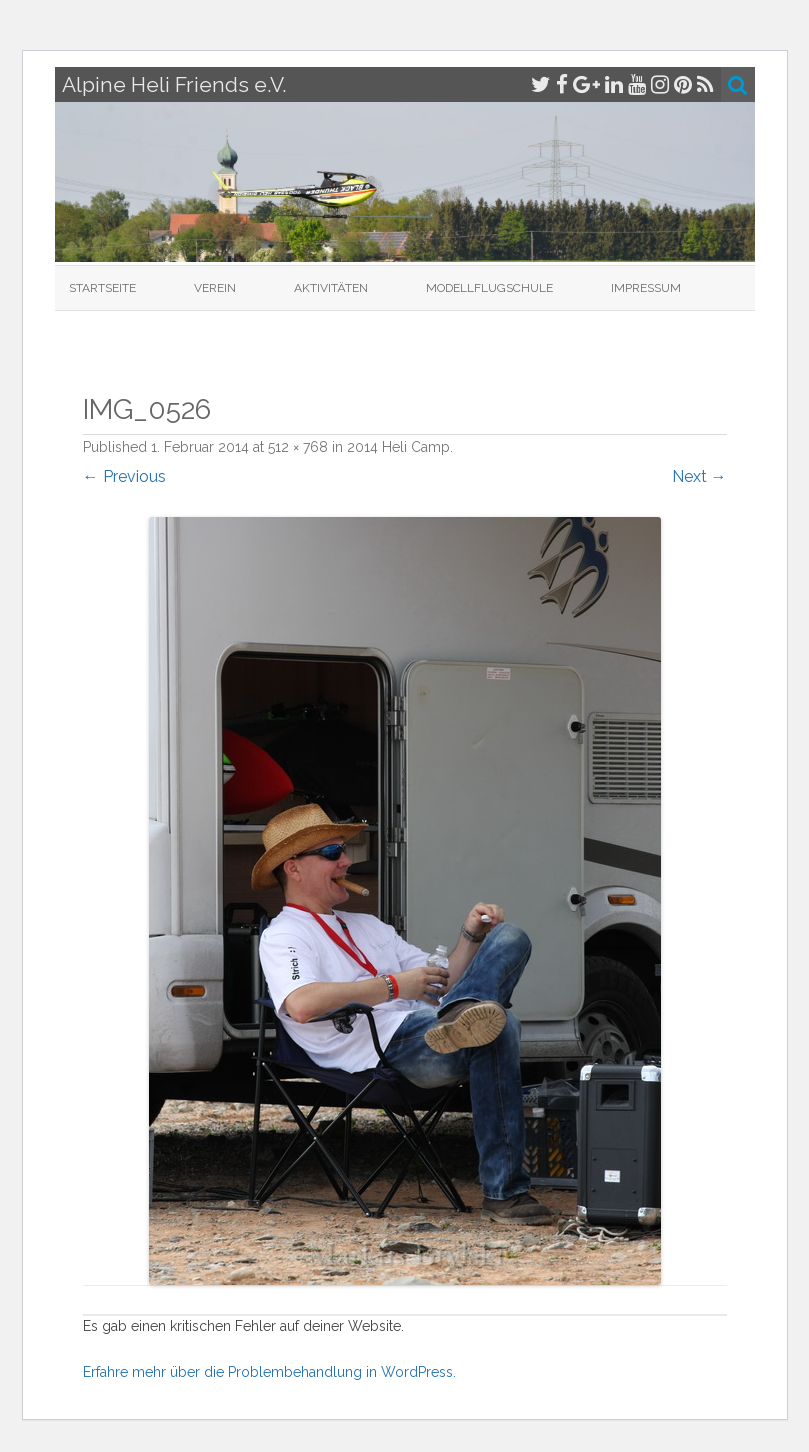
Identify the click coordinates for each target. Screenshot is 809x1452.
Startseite (102, 288)
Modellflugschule (489, 288)
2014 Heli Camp (398, 447)
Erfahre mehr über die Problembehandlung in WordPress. (269, 1372)
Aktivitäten (331, 288)
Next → (699, 476)
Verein (215, 288)
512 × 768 (298, 447)
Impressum (646, 288)
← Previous (124, 476)
